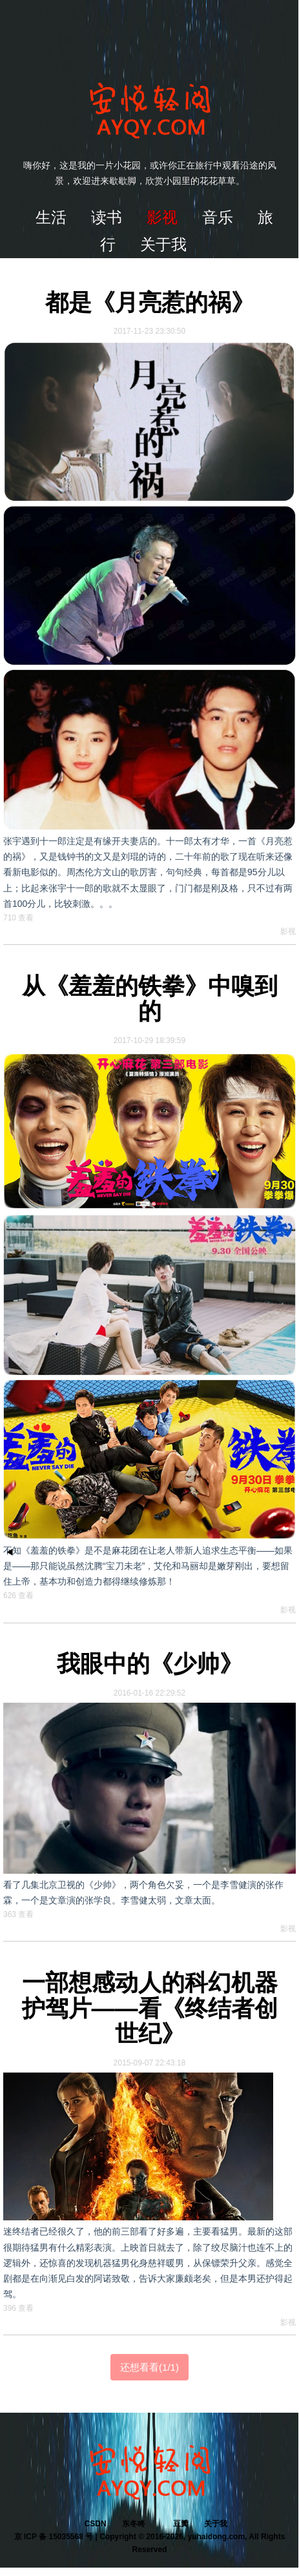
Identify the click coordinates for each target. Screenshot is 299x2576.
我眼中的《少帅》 (150, 1663)
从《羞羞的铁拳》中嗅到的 (150, 999)
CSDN (96, 2523)
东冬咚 (133, 2523)
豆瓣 (181, 2523)
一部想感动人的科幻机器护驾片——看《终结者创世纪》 (150, 2008)
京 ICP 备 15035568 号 (54, 2536)
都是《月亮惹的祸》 (149, 302)
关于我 (215, 2523)
